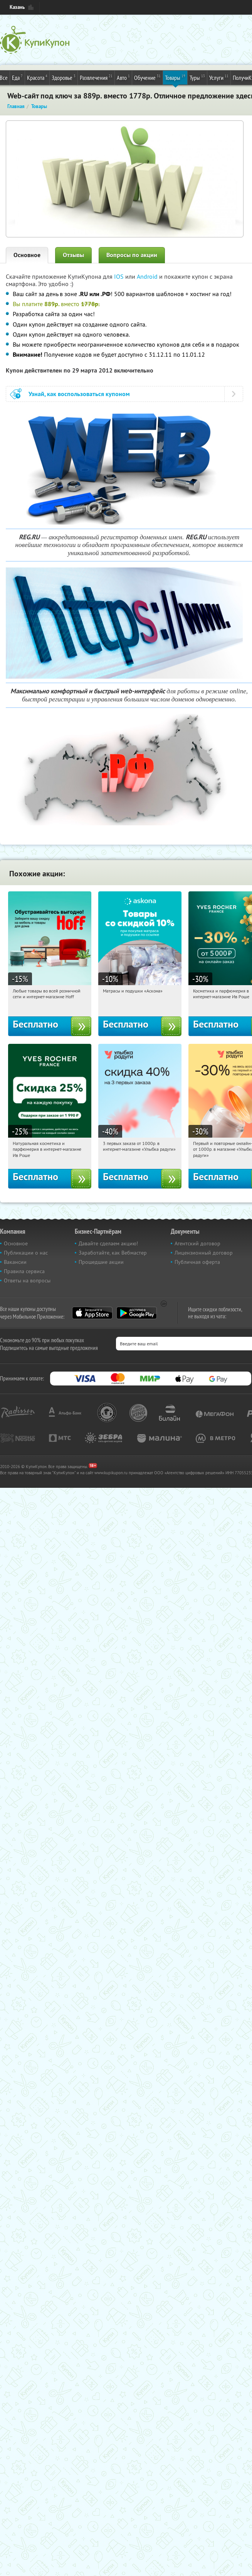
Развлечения (96, 77)
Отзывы (73, 255)
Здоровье (64, 77)
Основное (26, 255)
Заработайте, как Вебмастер (113, 1252)
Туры (197, 77)
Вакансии (15, 1261)
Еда (17, 77)
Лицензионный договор (204, 1252)
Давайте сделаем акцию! (108, 1243)
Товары (175, 77)
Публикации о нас (26, 1252)
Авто (123, 77)
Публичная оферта (197, 1261)
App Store (92, 1313)
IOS (119, 276)
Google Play (136, 1313)
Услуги (218, 77)
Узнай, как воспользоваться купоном (79, 394)
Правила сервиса (24, 1271)
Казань (17, 7)
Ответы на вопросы (27, 1280)
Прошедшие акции (101, 1261)
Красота (37, 77)
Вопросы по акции (131, 255)
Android (148, 276)
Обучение (147, 77)
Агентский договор (197, 1243)
